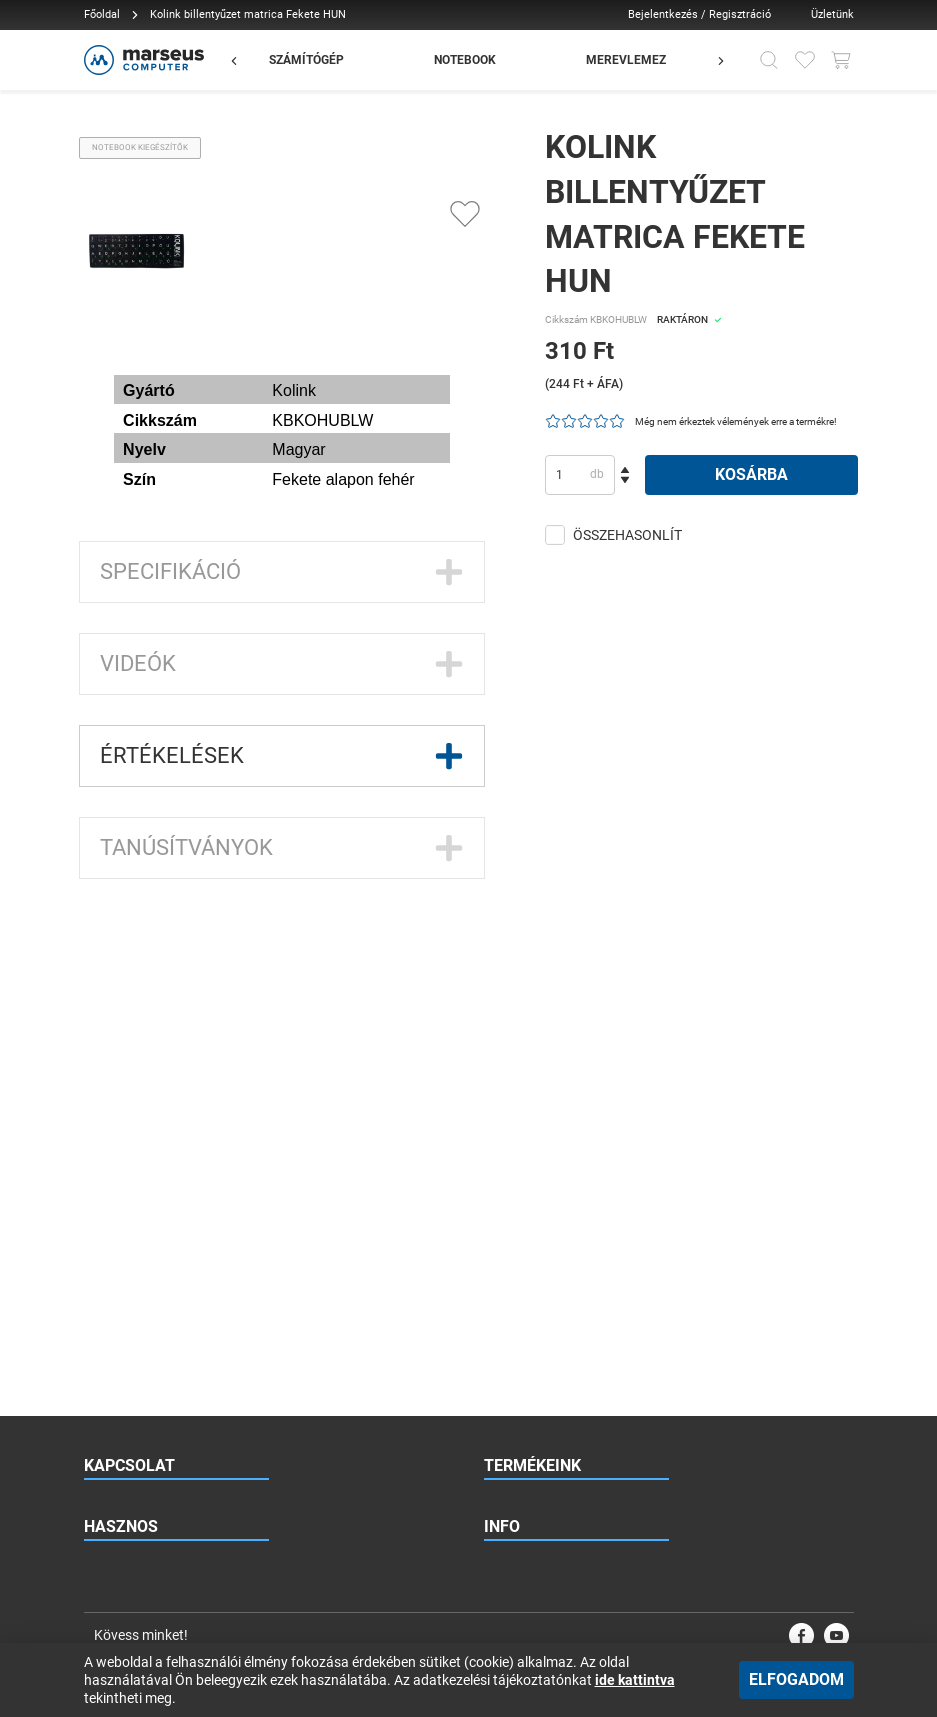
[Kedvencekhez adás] (465, 214)
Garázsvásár (518, 1183)
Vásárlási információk (543, 1447)
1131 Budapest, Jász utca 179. (194, 1103)
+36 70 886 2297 (175, 1063)
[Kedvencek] (805, 60)
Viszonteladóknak (132, 1287)
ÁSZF (498, 1407)
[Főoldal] (141, 60)
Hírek (98, 1367)
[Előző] (244, 60)
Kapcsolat (511, 1287)
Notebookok (517, 1063)
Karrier (502, 1367)
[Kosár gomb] (841, 60)
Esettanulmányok (131, 1447)
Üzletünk (832, 14)
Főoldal (102, 14)
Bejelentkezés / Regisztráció (699, 14)
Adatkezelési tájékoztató (550, 1487)
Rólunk (502, 1327)
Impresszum (517, 1527)
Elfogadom (796, 1679)
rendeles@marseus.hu (179, 1023)
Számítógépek (522, 1023)
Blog (96, 1407)
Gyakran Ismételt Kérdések (155, 1327)
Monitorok (511, 1103)
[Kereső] (769, 60)
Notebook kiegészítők (140, 147)
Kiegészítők (515, 1143)
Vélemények (116, 1487)
